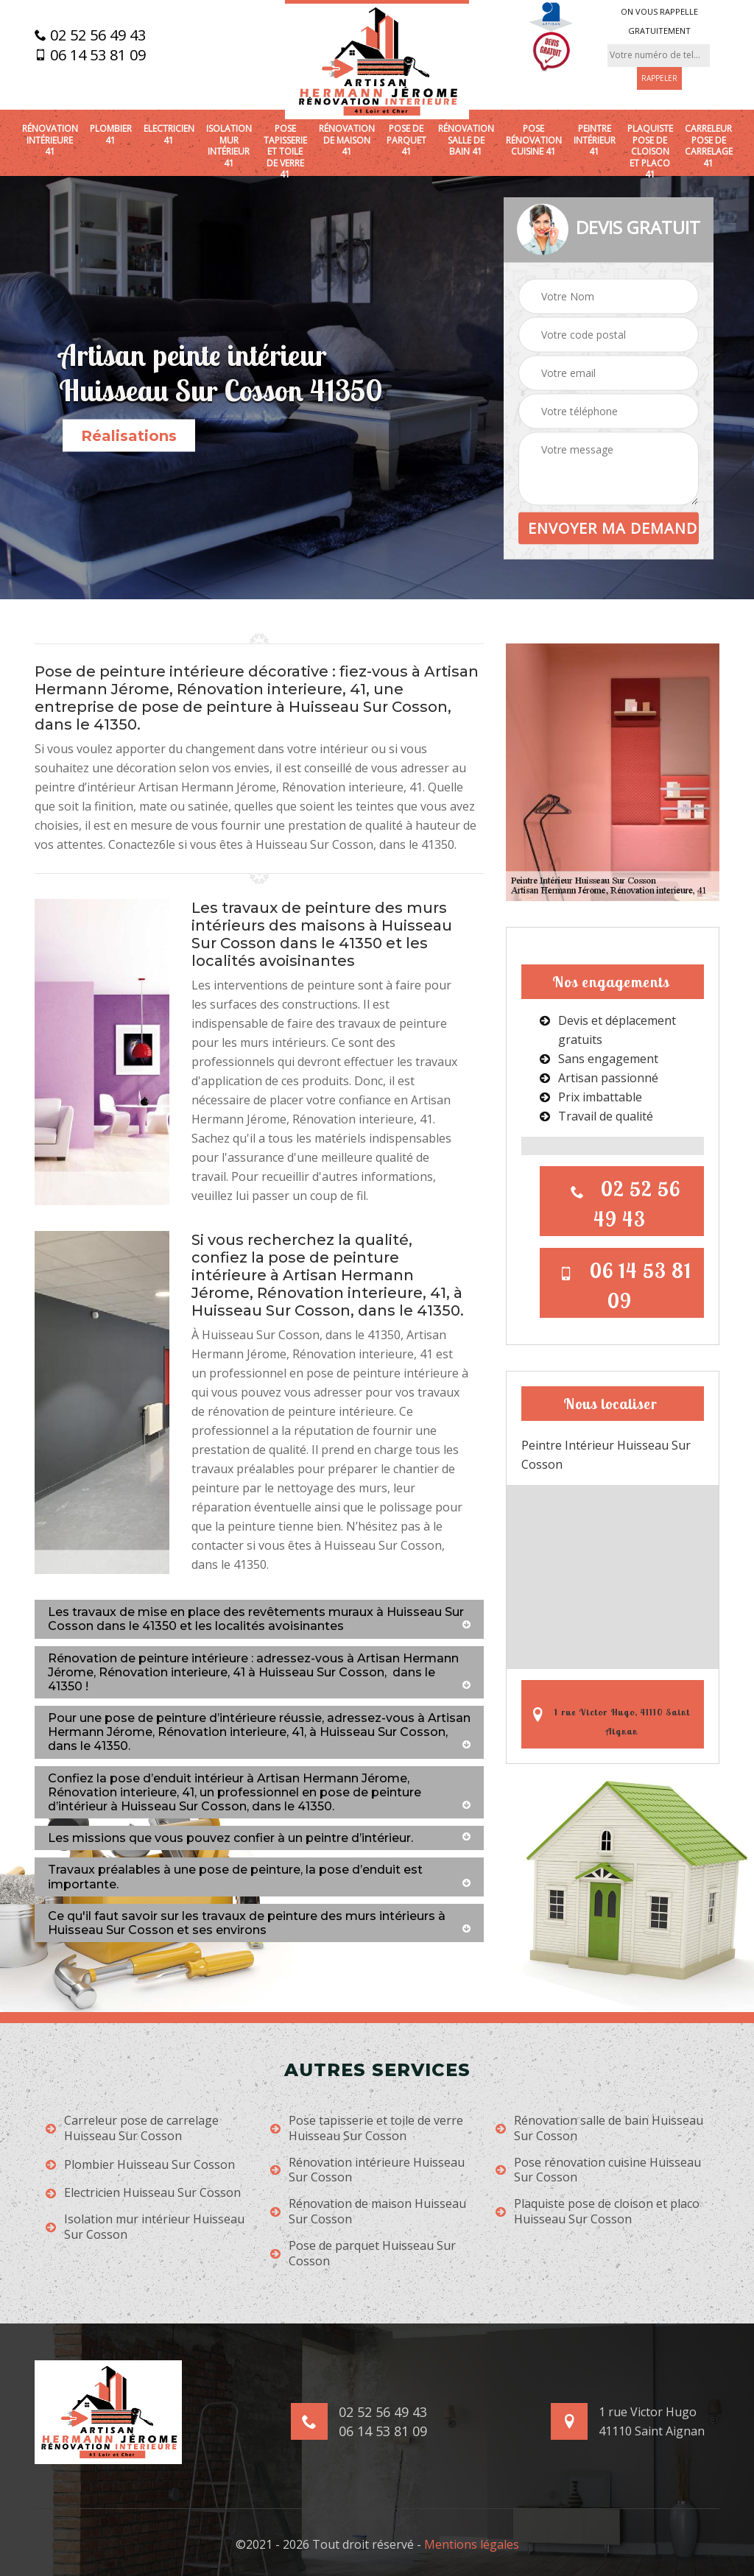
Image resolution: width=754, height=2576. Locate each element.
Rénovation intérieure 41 (50, 140)
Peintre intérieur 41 (595, 140)
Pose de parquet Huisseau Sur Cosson (363, 2253)
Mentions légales (471, 2544)
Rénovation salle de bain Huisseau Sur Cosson (599, 2128)
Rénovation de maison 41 (347, 140)
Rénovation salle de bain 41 (466, 140)
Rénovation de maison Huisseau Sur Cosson (368, 2211)
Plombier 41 (111, 134)
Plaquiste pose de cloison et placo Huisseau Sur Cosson (598, 2211)
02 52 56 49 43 (90, 35)
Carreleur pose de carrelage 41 (709, 146)
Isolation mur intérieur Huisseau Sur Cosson (145, 2227)
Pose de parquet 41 (406, 140)
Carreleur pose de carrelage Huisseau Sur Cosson (132, 2128)
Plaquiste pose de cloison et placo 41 (650, 151)
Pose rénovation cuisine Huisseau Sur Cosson (598, 2170)
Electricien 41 (169, 134)
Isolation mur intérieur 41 (229, 146)
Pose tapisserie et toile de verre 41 (285, 151)
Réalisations (129, 436)
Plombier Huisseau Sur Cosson (140, 2165)
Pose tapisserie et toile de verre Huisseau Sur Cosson (366, 2128)
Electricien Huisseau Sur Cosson (143, 2193)
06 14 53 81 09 (90, 55)
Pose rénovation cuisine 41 (534, 140)
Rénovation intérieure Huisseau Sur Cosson (367, 2170)
